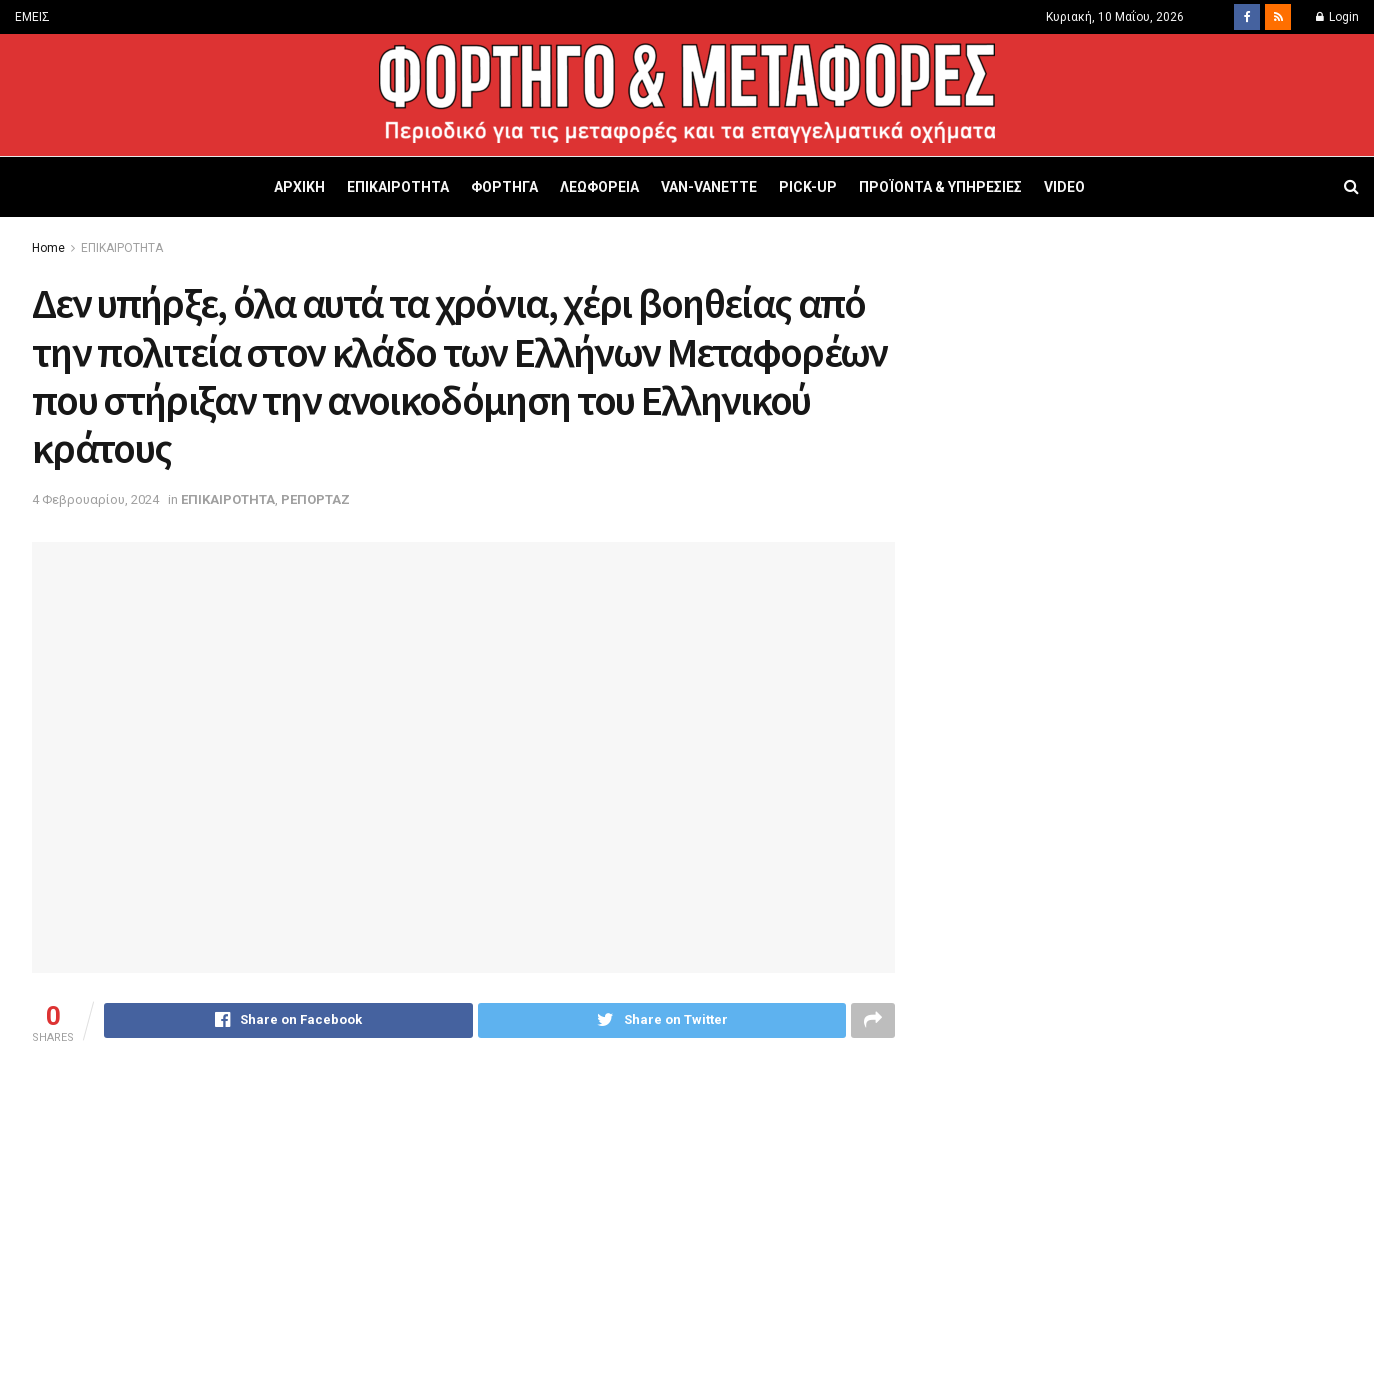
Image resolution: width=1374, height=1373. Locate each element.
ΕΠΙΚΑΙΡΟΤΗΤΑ (398, 187)
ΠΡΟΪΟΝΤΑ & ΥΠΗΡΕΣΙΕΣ (940, 187)
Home (48, 248)
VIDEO (1064, 187)
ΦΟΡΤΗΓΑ (504, 187)
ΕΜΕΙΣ (32, 17)
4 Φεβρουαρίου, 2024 (95, 499)
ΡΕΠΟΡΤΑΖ (315, 499)
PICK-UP (808, 187)
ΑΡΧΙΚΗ (299, 187)
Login (1337, 17)
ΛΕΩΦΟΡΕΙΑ (599, 187)
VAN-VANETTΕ (709, 187)
